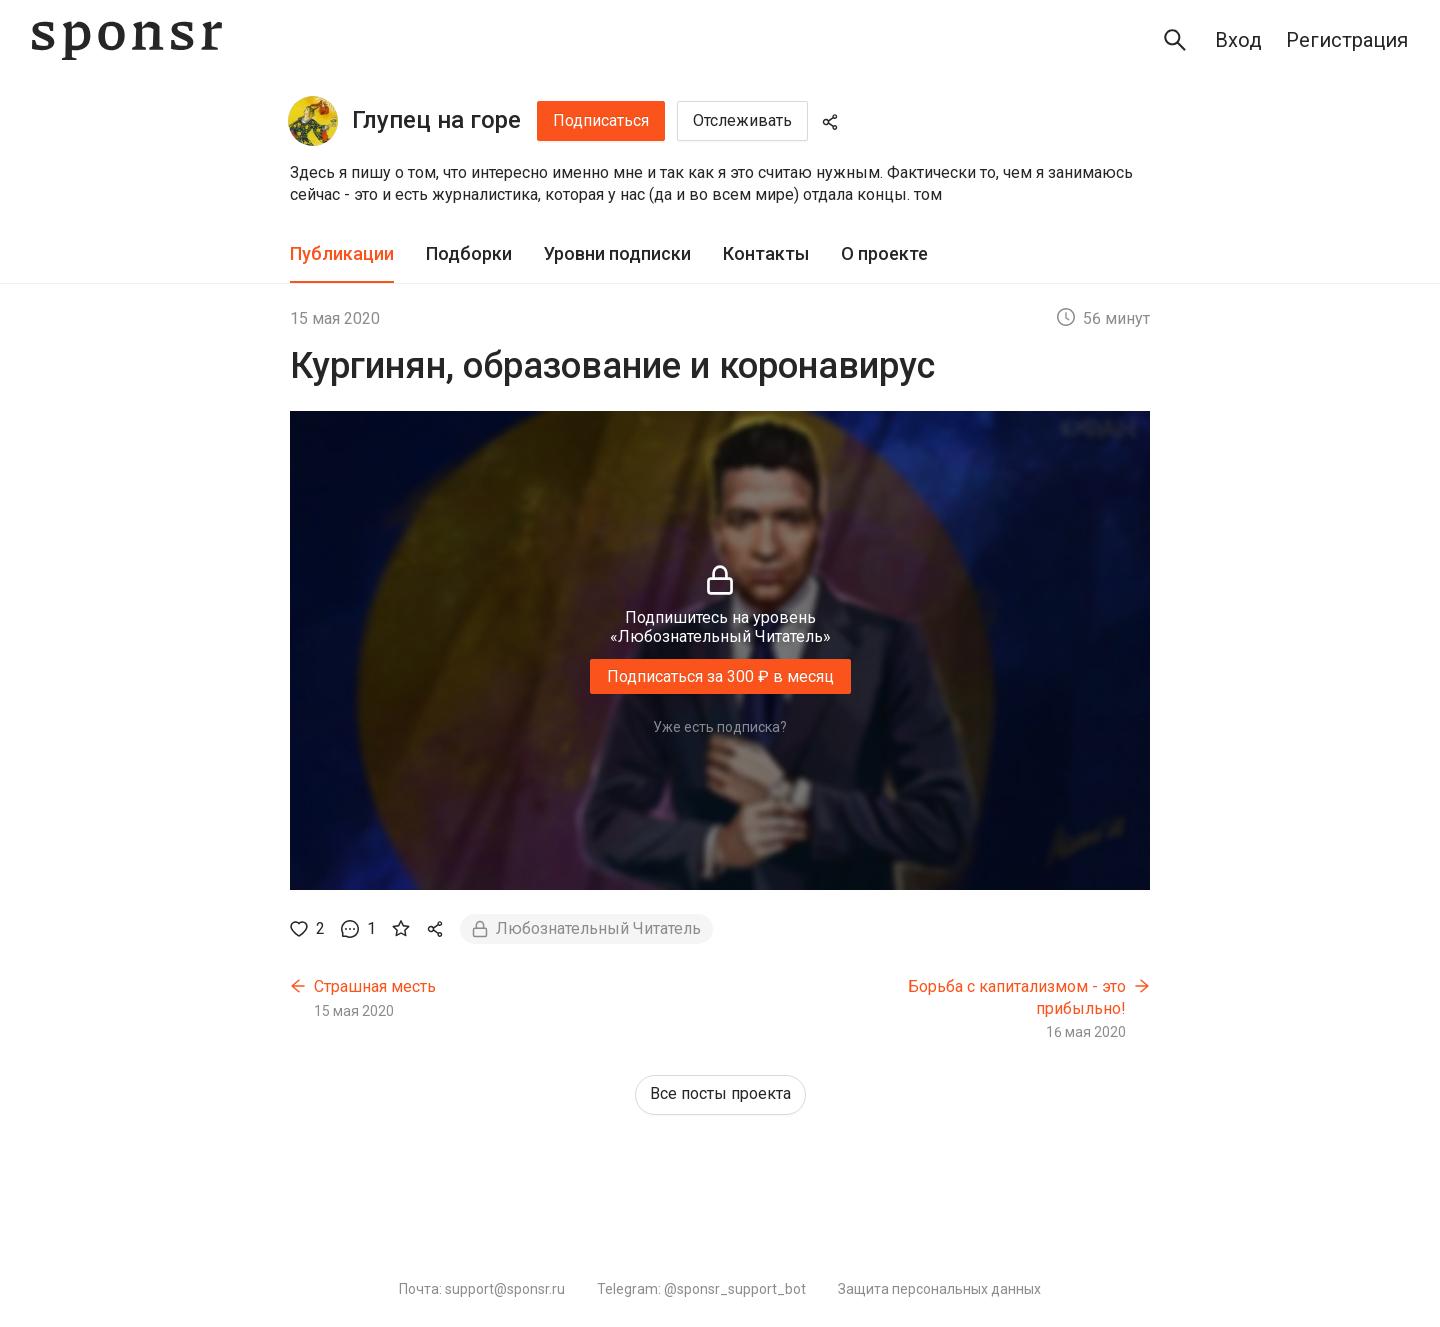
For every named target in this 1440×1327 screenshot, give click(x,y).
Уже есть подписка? (720, 727)
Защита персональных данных (939, 1289)
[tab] (342, 254)
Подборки (469, 253)
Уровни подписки (617, 253)
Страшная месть (375, 986)
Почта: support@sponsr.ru (482, 1289)
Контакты (766, 253)
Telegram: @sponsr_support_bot (701, 1289)
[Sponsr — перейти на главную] (127, 40)
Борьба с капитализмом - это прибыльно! (1017, 997)
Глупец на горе (436, 120)
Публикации (342, 253)
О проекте (884, 253)
